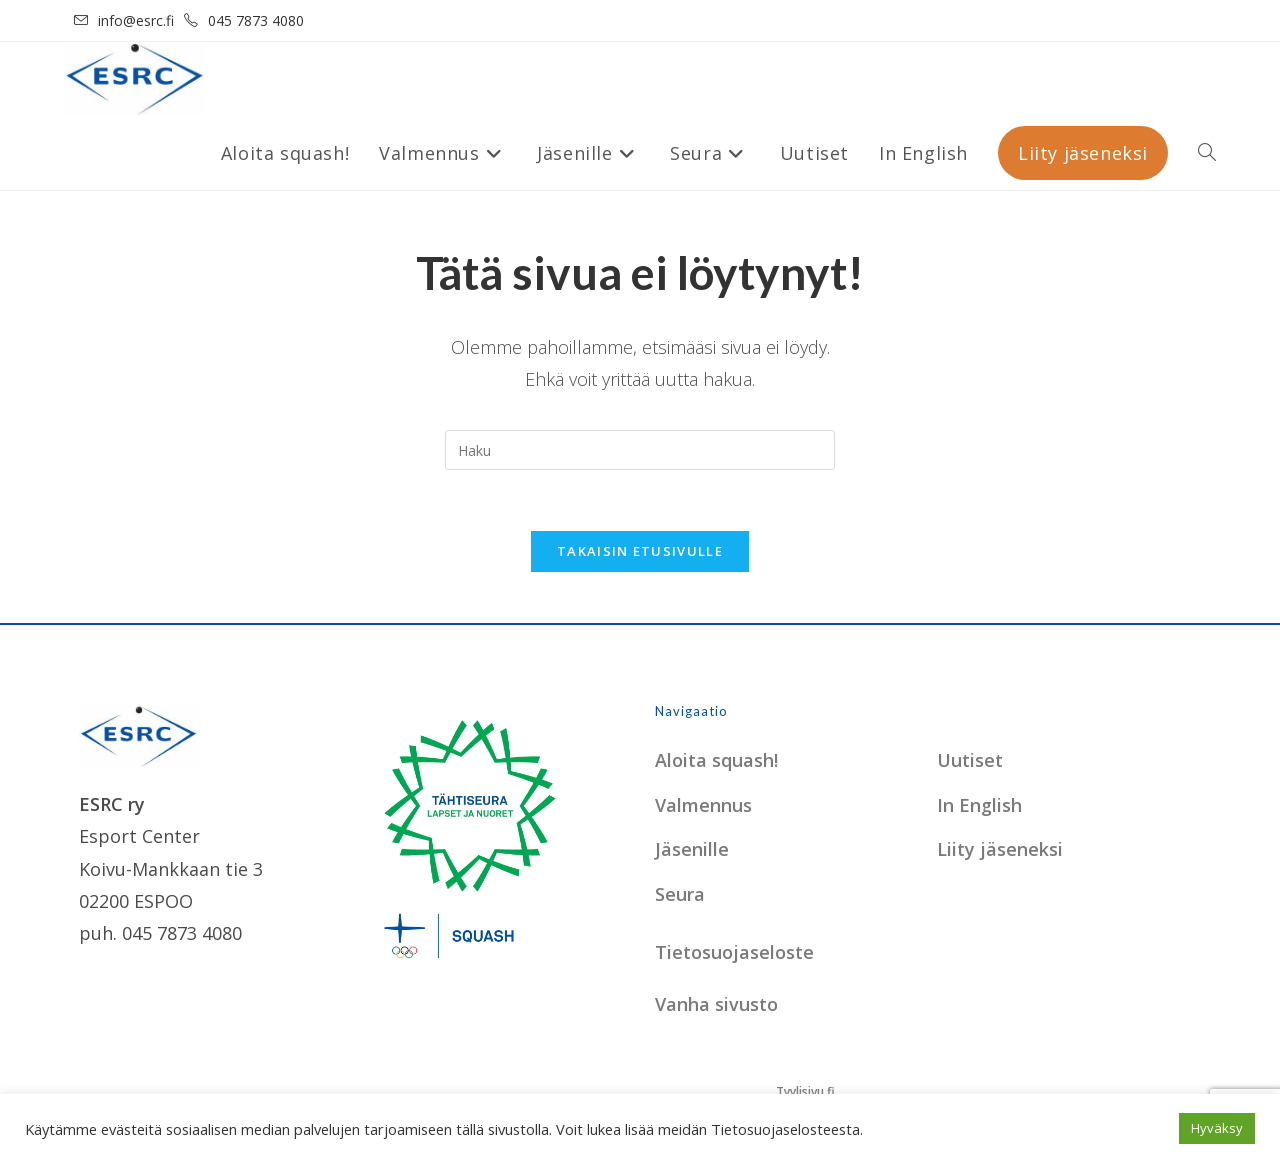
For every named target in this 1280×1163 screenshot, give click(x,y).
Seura (680, 894)
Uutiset (970, 760)
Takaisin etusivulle (640, 551)
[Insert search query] (640, 450)
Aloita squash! (716, 760)
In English (979, 805)
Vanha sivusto (716, 1004)
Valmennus (703, 805)
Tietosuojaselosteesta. (787, 1129)
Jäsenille (692, 849)
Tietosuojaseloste (734, 952)
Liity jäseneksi (1000, 849)
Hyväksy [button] (1217, 1128)
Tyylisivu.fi (805, 1091)
